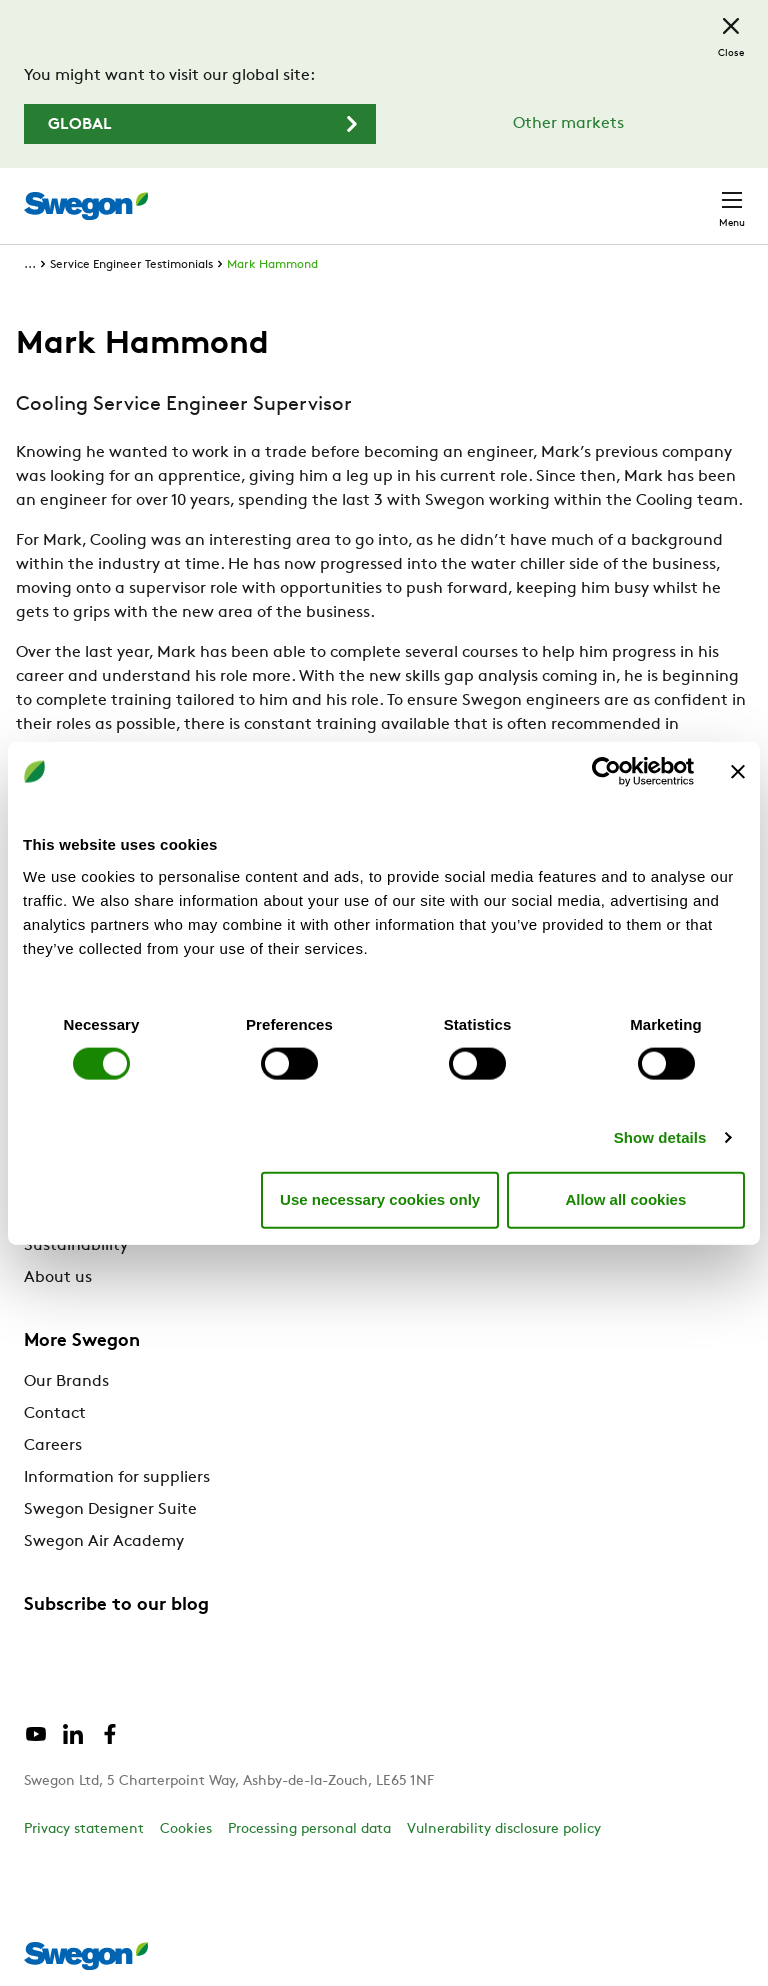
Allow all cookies (625, 1199)
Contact (55, 1414)
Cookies (186, 1829)
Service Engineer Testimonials (131, 265)
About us (58, 1278)
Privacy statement (84, 1829)
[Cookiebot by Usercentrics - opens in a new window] (606, 772)
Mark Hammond (272, 265)
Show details (660, 1136)
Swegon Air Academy (104, 1542)
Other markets (568, 124)
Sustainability (76, 1246)
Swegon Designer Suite (110, 1510)
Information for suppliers (117, 1478)
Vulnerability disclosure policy (504, 1829)
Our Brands (66, 1382)
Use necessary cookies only (380, 1199)
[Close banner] (738, 772)
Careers (53, 1446)
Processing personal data (309, 1829)
